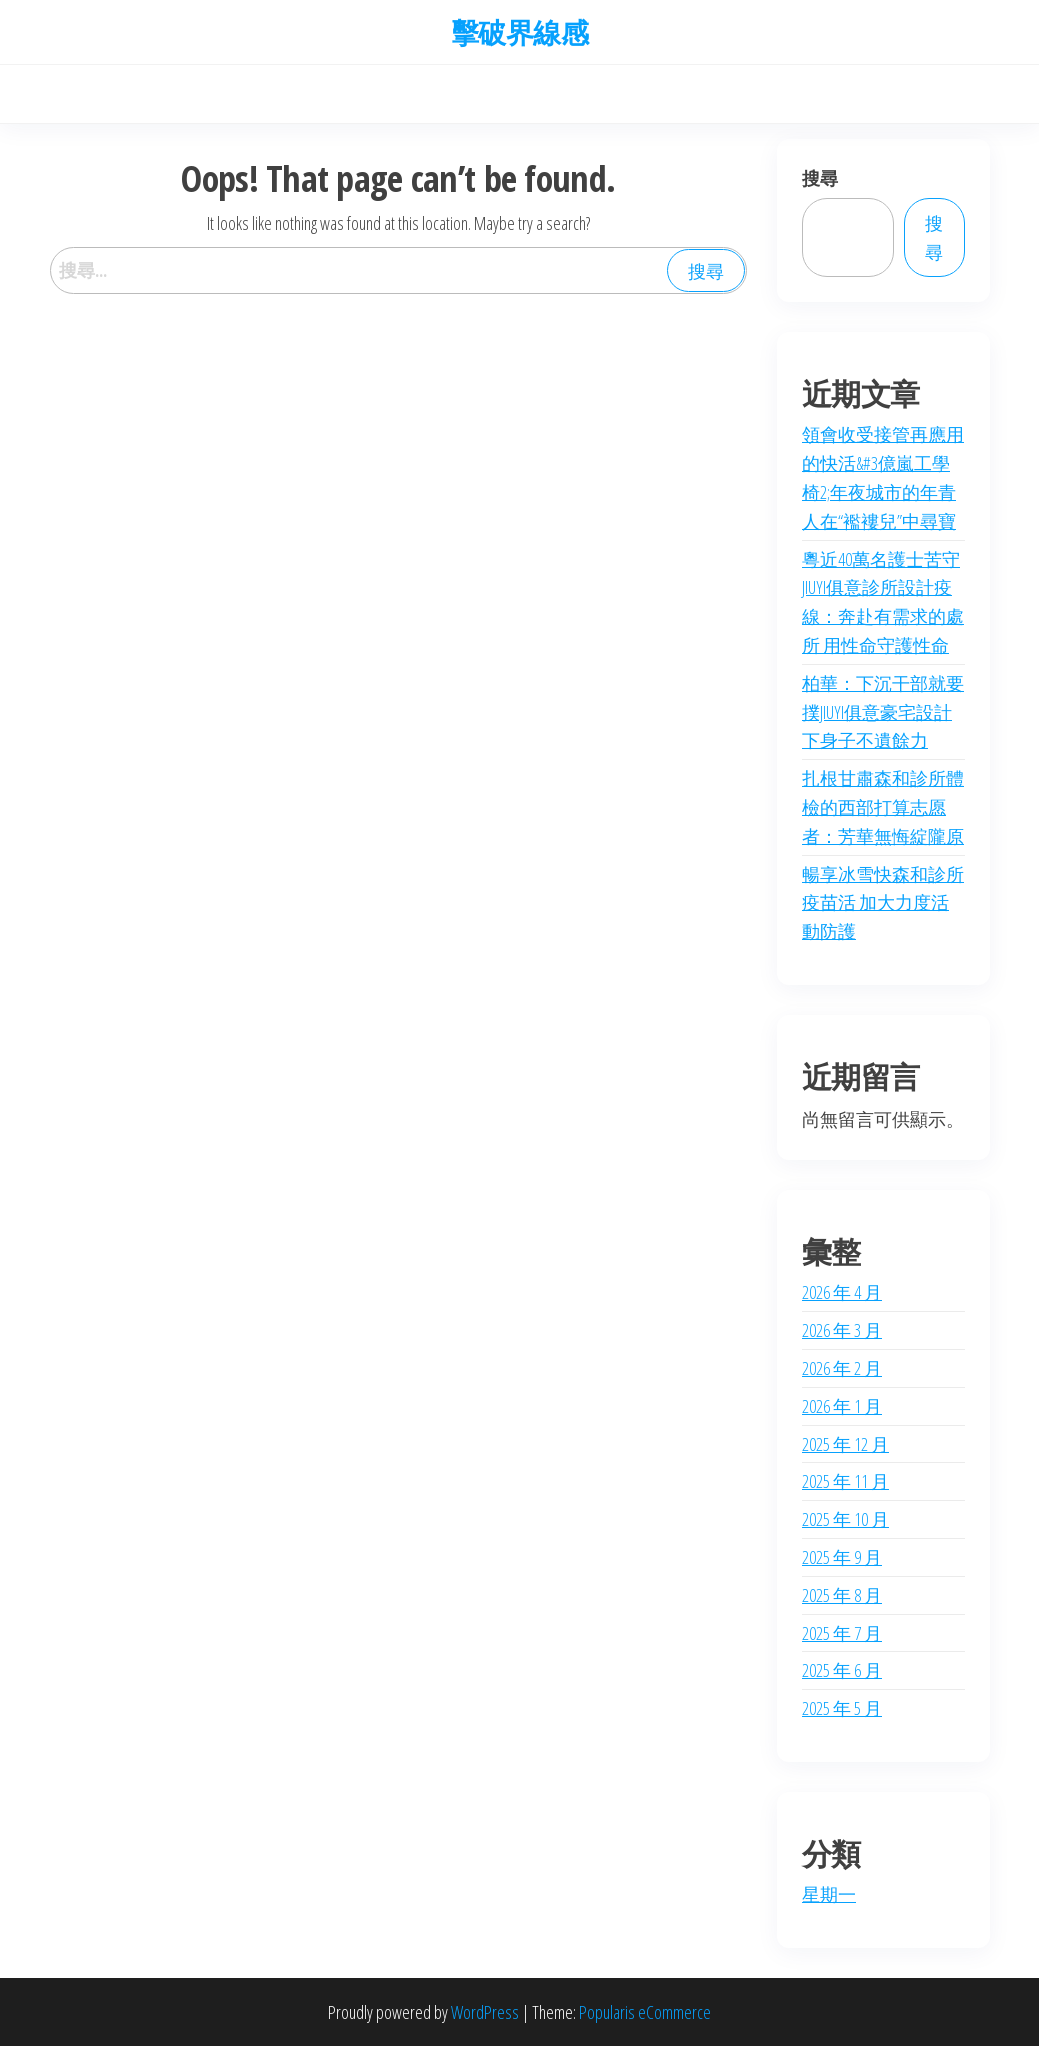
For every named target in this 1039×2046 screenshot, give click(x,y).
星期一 (829, 1894)
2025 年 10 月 (845, 1519)
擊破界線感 (519, 32)
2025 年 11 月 (845, 1481)
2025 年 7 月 (842, 1633)
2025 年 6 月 (842, 1670)
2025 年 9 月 (842, 1557)
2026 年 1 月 (842, 1406)
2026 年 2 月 (842, 1368)
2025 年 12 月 (845, 1444)
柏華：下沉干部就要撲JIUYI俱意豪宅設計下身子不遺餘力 (883, 712)
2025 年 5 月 (842, 1708)
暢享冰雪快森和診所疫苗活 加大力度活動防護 (883, 903)
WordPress (485, 2012)
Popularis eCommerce (645, 2012)
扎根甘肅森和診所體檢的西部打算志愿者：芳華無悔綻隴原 (883, 807)
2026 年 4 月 (842, 1292)
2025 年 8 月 (842, 1595)
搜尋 (820, 178)
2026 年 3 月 (842, 1330)
